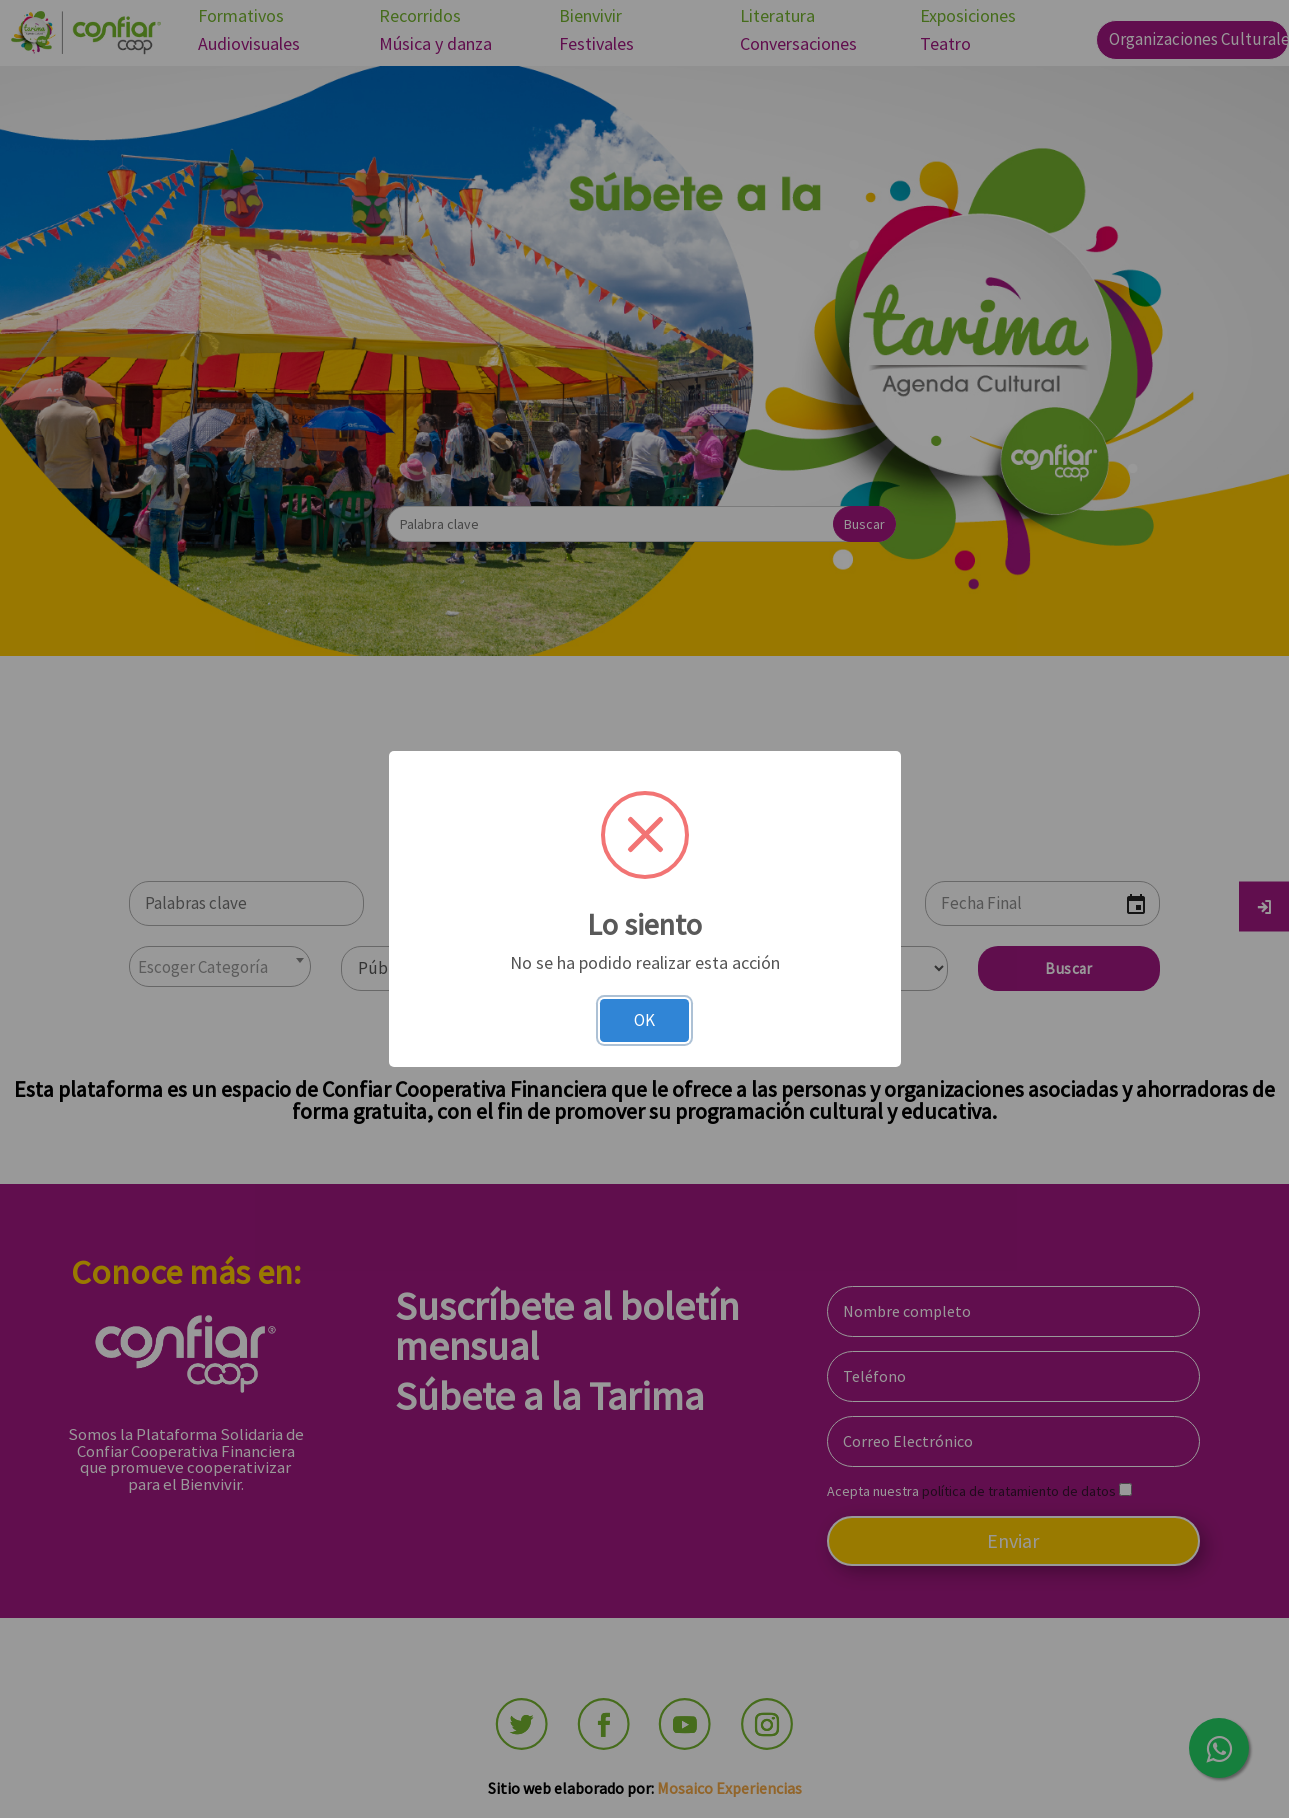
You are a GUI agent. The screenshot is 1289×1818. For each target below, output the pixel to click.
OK (644, 1020)
